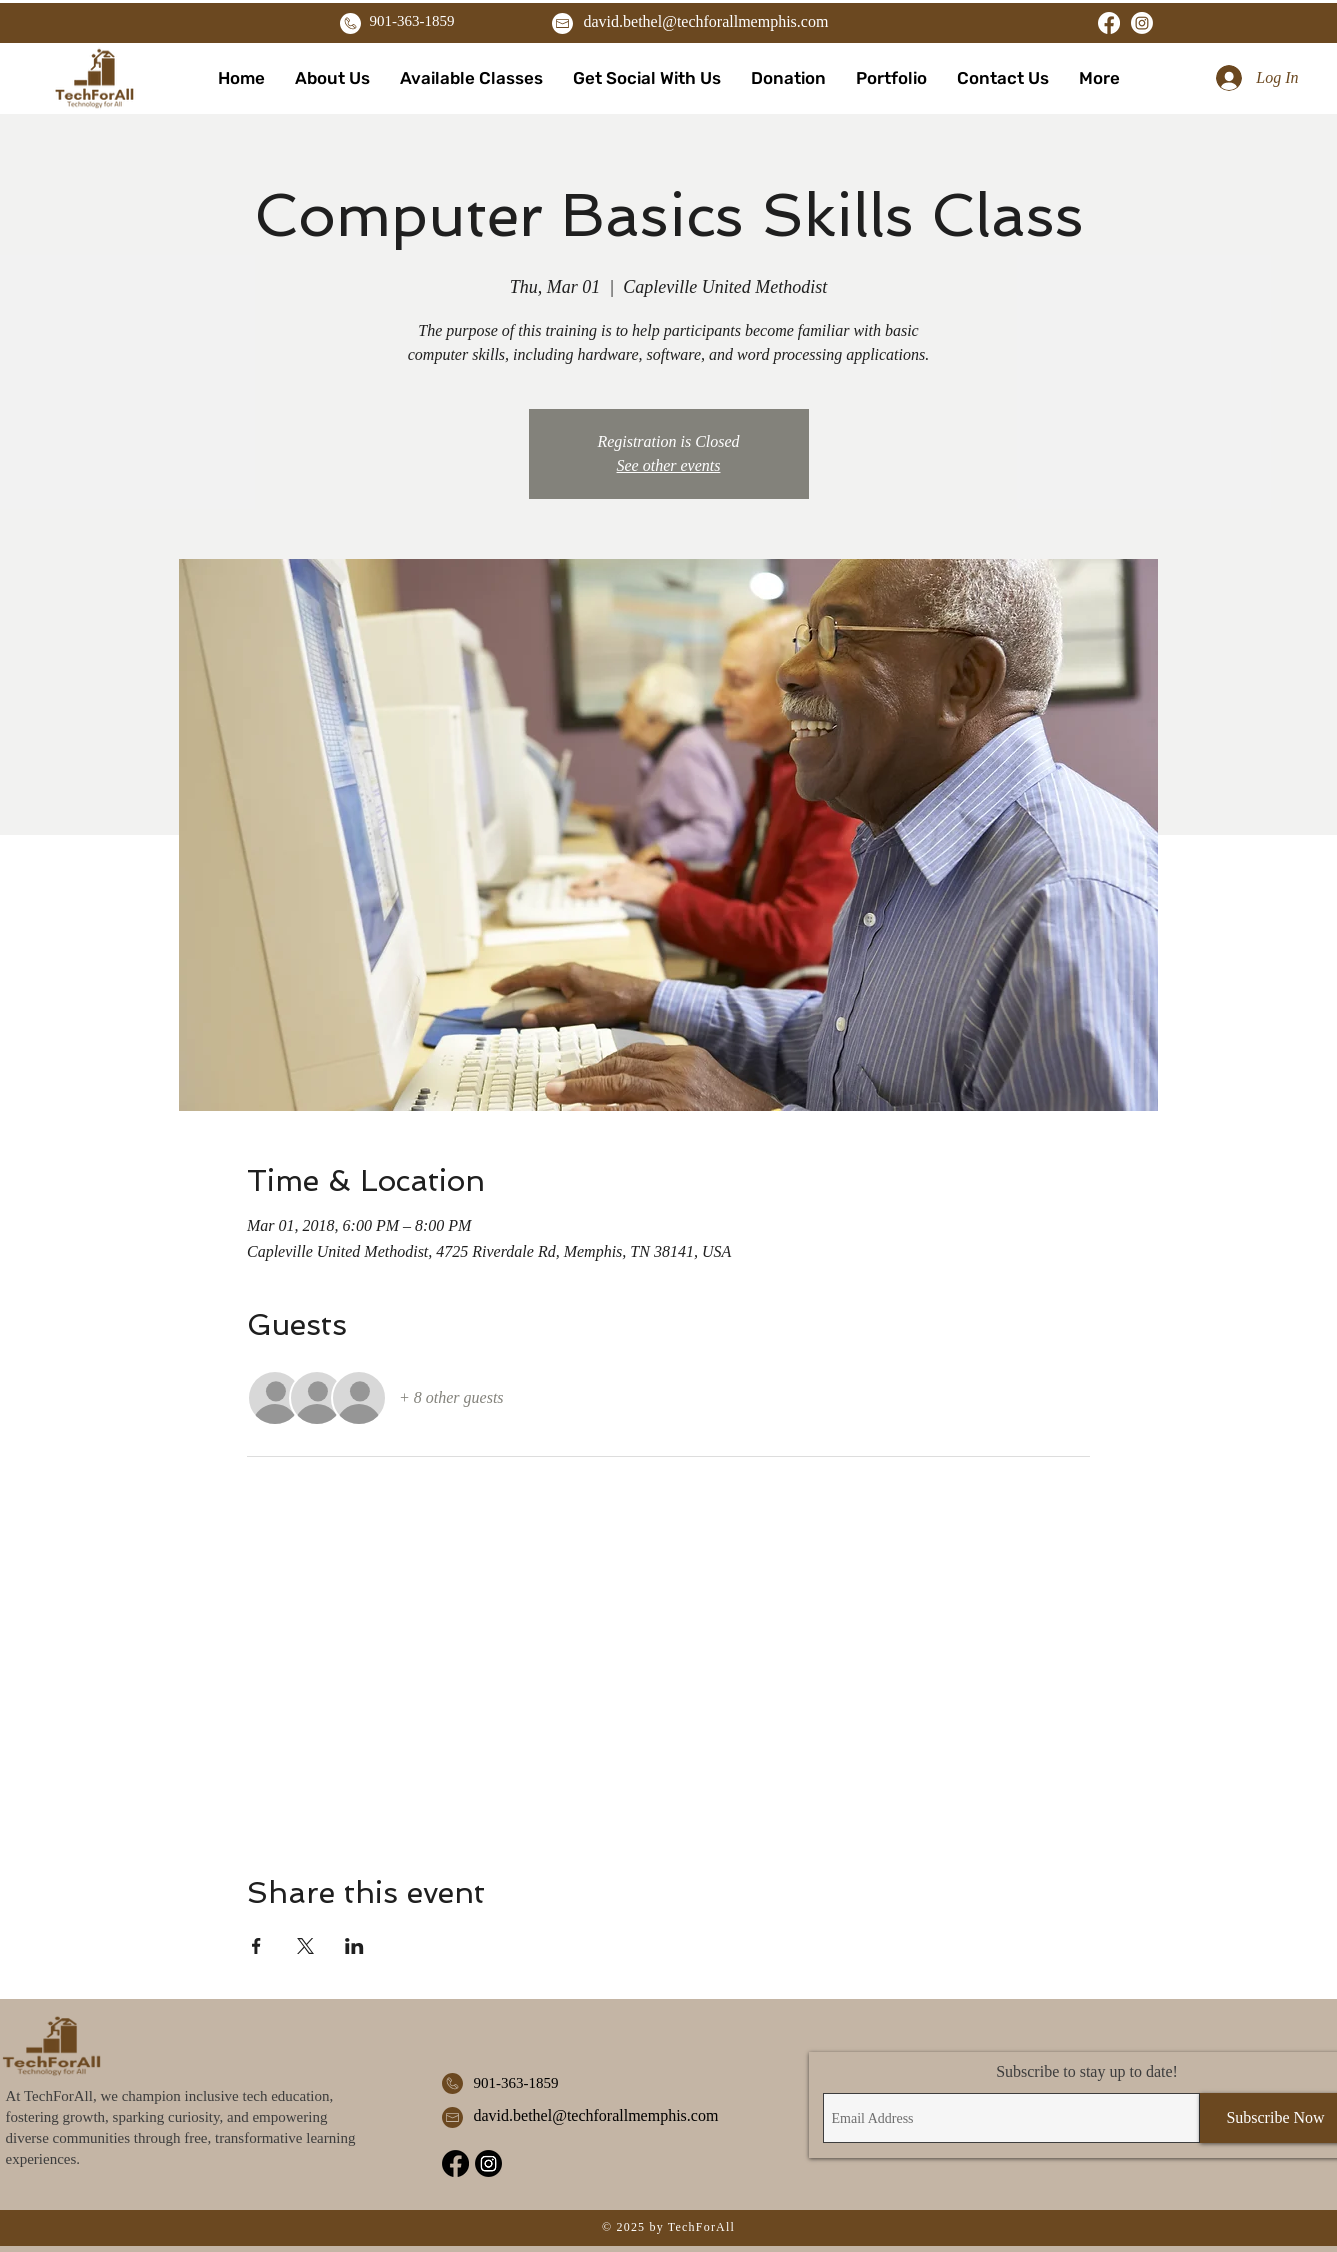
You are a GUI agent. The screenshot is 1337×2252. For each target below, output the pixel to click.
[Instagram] (1142, 23)
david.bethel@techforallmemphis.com (706, 21)
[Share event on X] (305, 1946)
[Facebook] (1109, 23)
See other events (669, 465)
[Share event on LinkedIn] (354, 1946)
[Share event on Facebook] (256, 1946)
